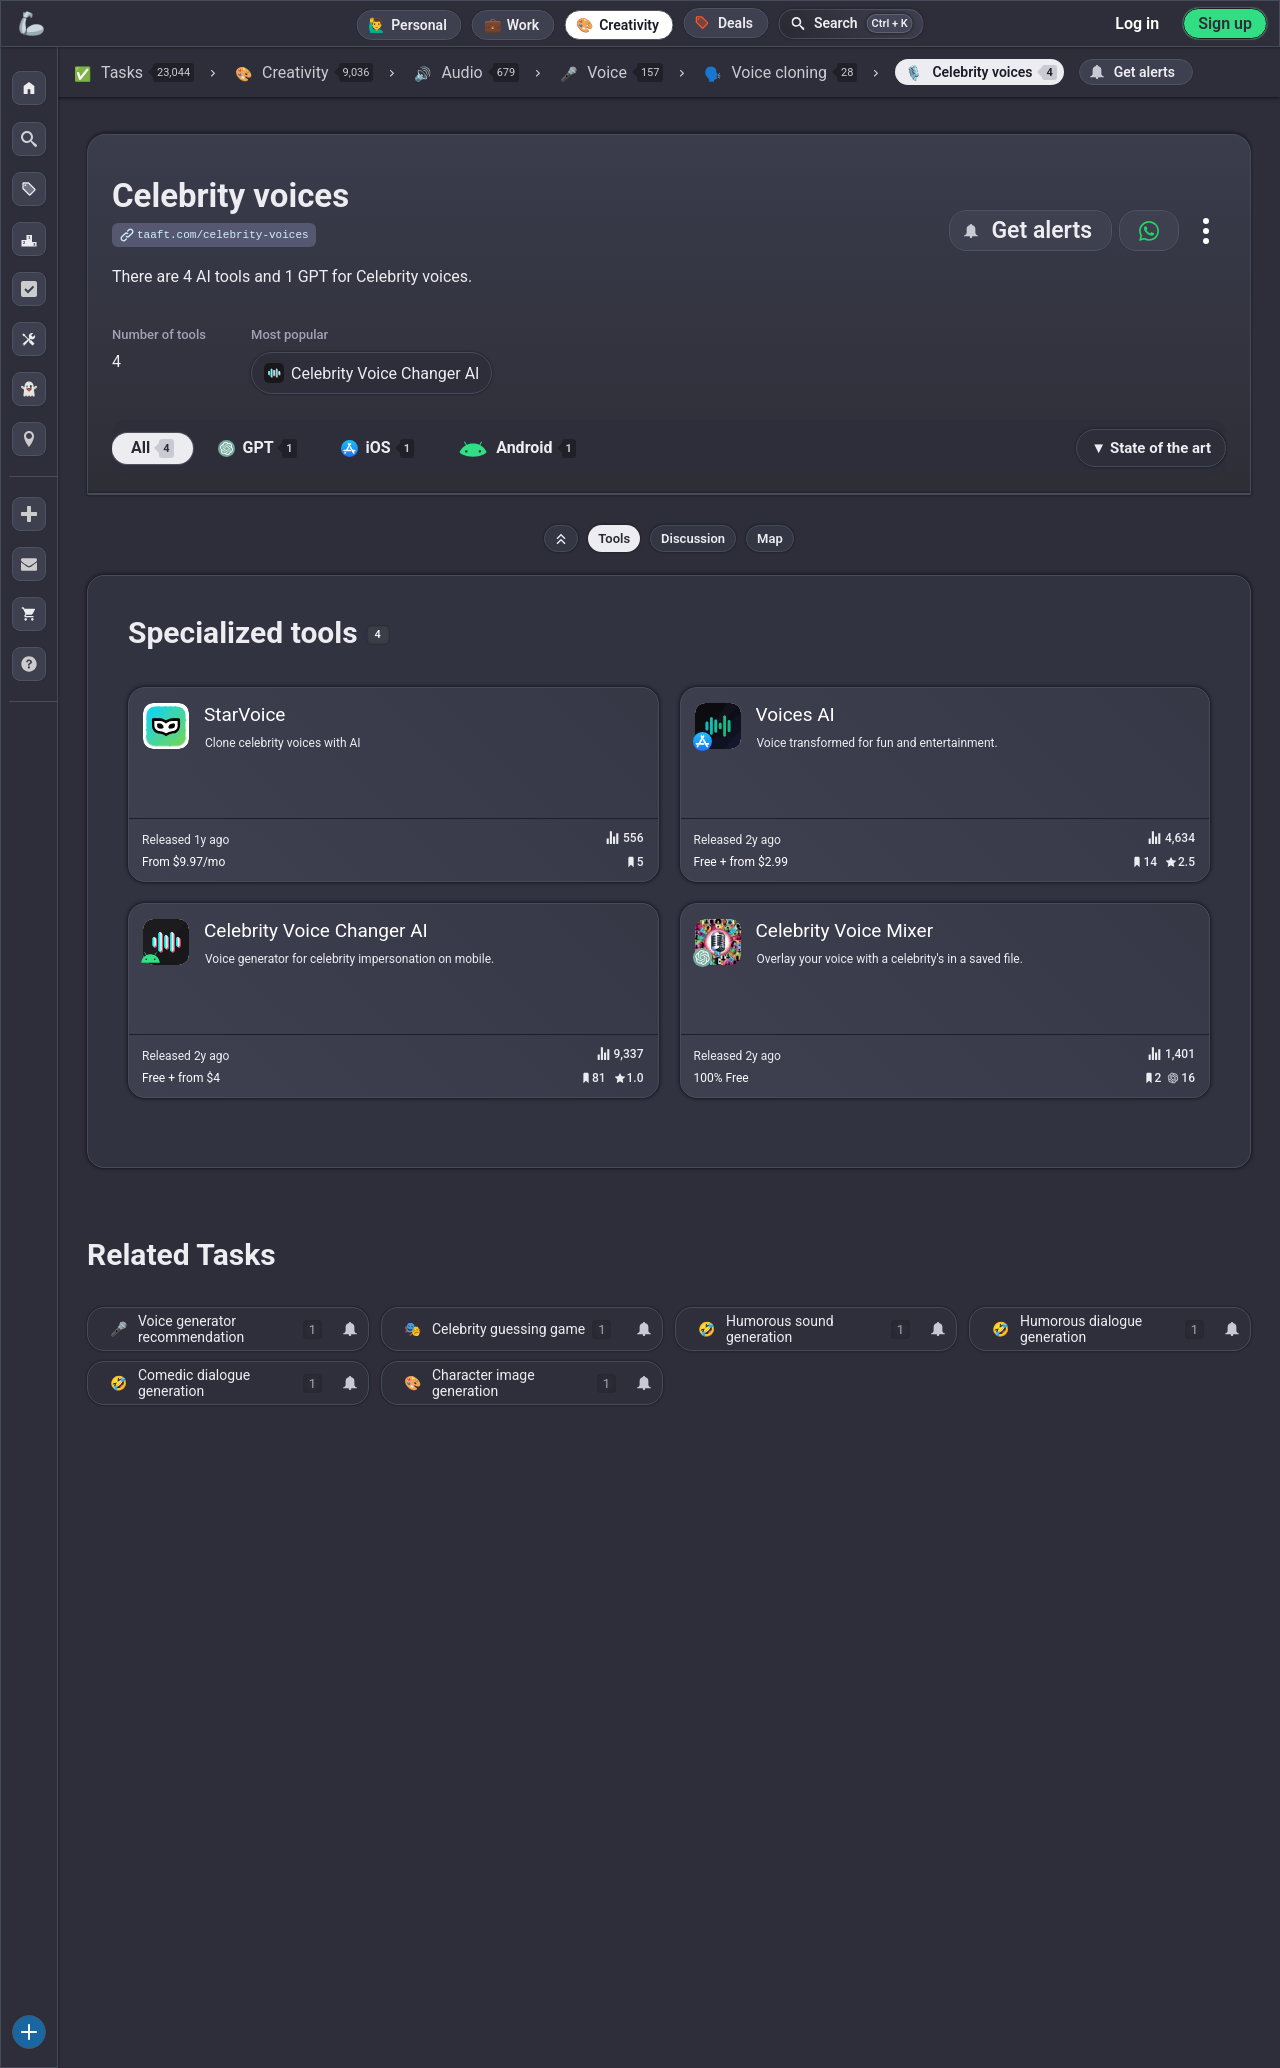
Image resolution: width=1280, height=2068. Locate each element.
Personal (419, 25)
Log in (1137, 23)
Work (523, 25)
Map (770, 538)
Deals (724, 22)
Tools (614, 538)
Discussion (693, 538)
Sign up (1225, 23)
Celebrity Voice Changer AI (371, 373)
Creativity (629, 25)
